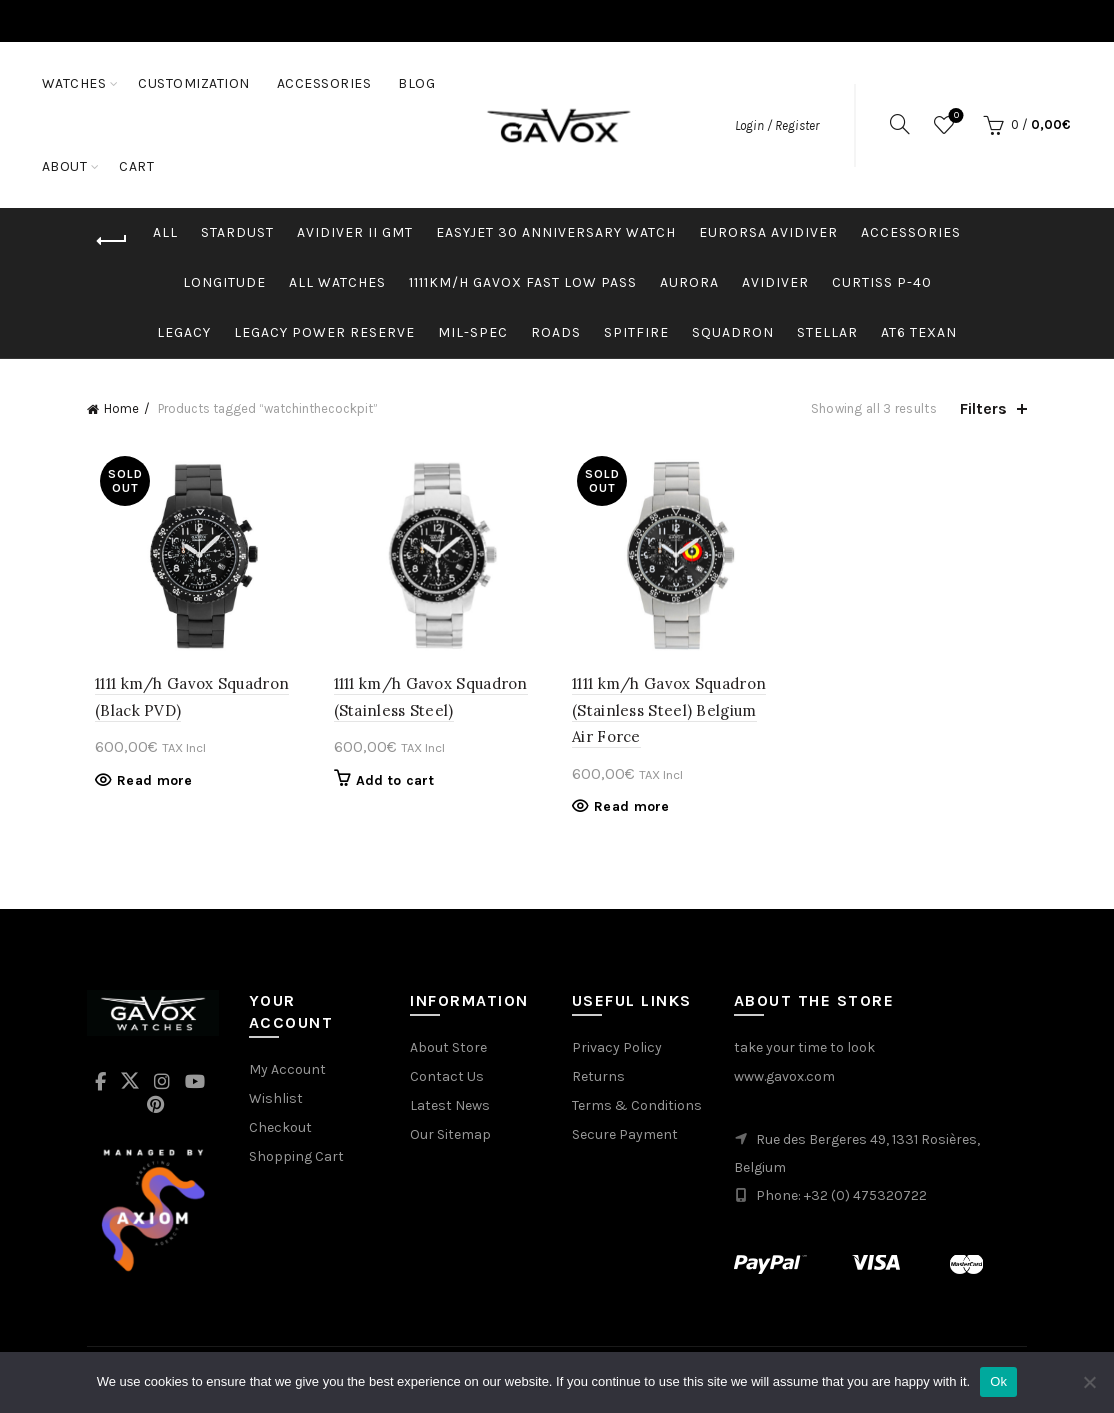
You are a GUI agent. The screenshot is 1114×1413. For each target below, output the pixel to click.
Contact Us (447, 1080)
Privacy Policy (617, 1051)
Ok (998, 1381)
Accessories (911, 232)
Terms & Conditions (637, 1109)
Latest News (450, 1109)
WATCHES (74, 83)
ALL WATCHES (337, 282)
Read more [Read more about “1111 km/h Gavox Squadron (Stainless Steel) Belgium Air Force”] (632, 810)
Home (121, 408)
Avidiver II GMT (355, 232)
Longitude (224, 282)
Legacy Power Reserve (324, 332)
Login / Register (777, 125)
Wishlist (954, 116)
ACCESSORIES (324, 83)
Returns (598, 1080)
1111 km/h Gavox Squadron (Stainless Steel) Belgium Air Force (677, 714)
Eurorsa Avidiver (768, 232)
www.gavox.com (784, 1080)
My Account (287, 1073)
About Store (448, 1051)
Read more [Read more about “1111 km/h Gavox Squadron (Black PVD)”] (147, 784)
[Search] (900, 124)
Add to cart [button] (391, 784)
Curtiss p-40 (882, 282)
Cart (200, 166)
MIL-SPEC (473, 332)
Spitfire (636, 332)
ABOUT (129, 166)
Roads (556, 332)
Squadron (733, 332)
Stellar (827, 332)
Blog (60, 166)
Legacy (184, 332)
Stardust (237, 232)
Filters (983, 408)
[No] (1089, 1382)
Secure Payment (625, 1138)
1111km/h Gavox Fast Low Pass (523, 282)
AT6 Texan (919, 332)
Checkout (280, 1131)
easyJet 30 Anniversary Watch (556, 232)
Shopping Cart (296, 1160)
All (165, 232)
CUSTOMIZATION (194, 83)
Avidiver (775, 282)
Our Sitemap (450, 1138)
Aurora (689, 282)
